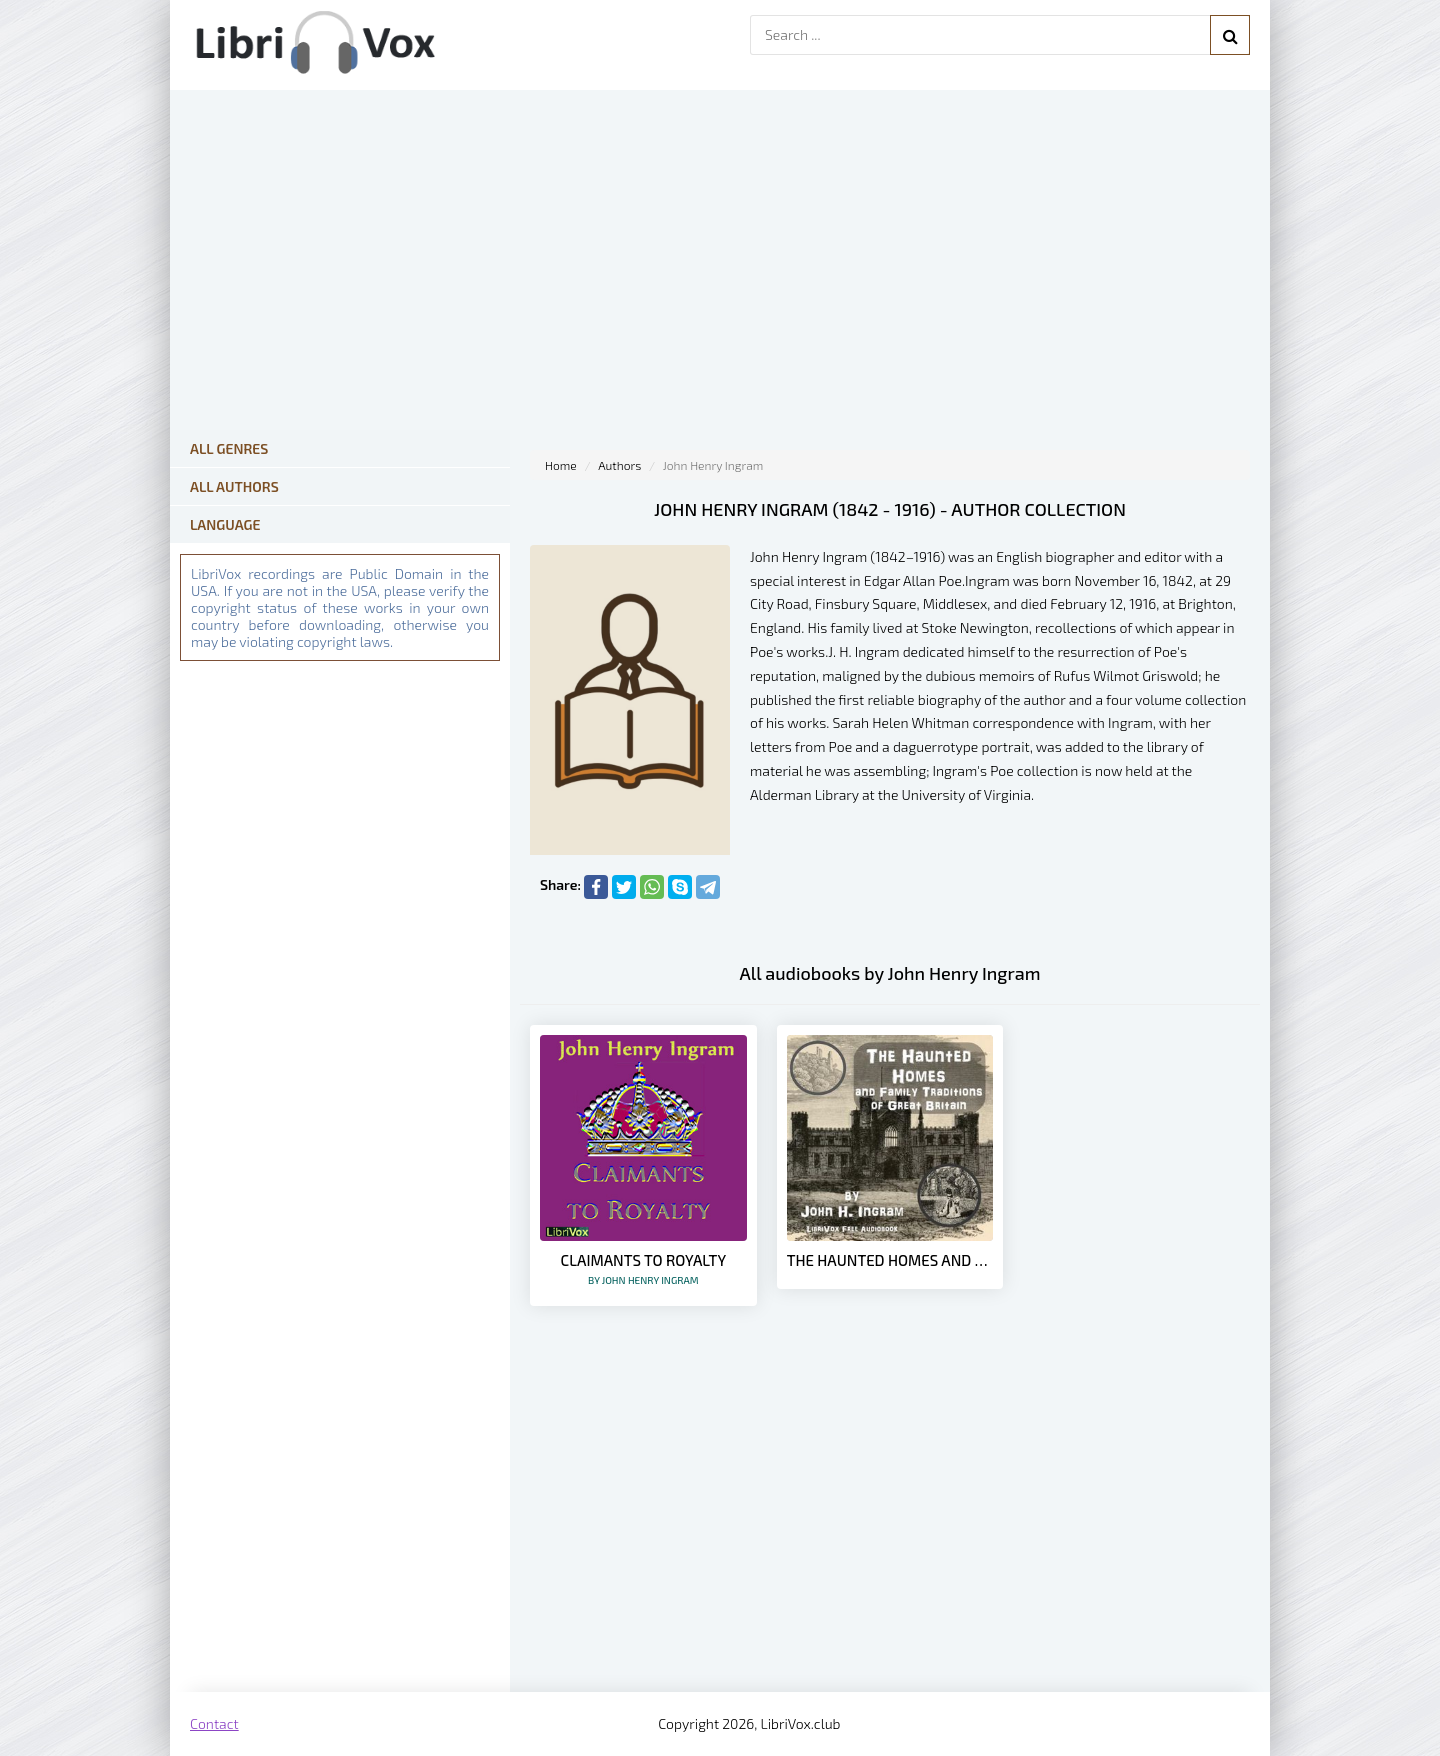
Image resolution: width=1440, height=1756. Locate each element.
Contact (214, 1723)
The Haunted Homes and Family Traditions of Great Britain (890, 1260)
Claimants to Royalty (643, 1268)
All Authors (234, 486)
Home (561, 465)
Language (225, 524)
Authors (619, 465)
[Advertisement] (890, 1532)
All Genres (229, 448)
